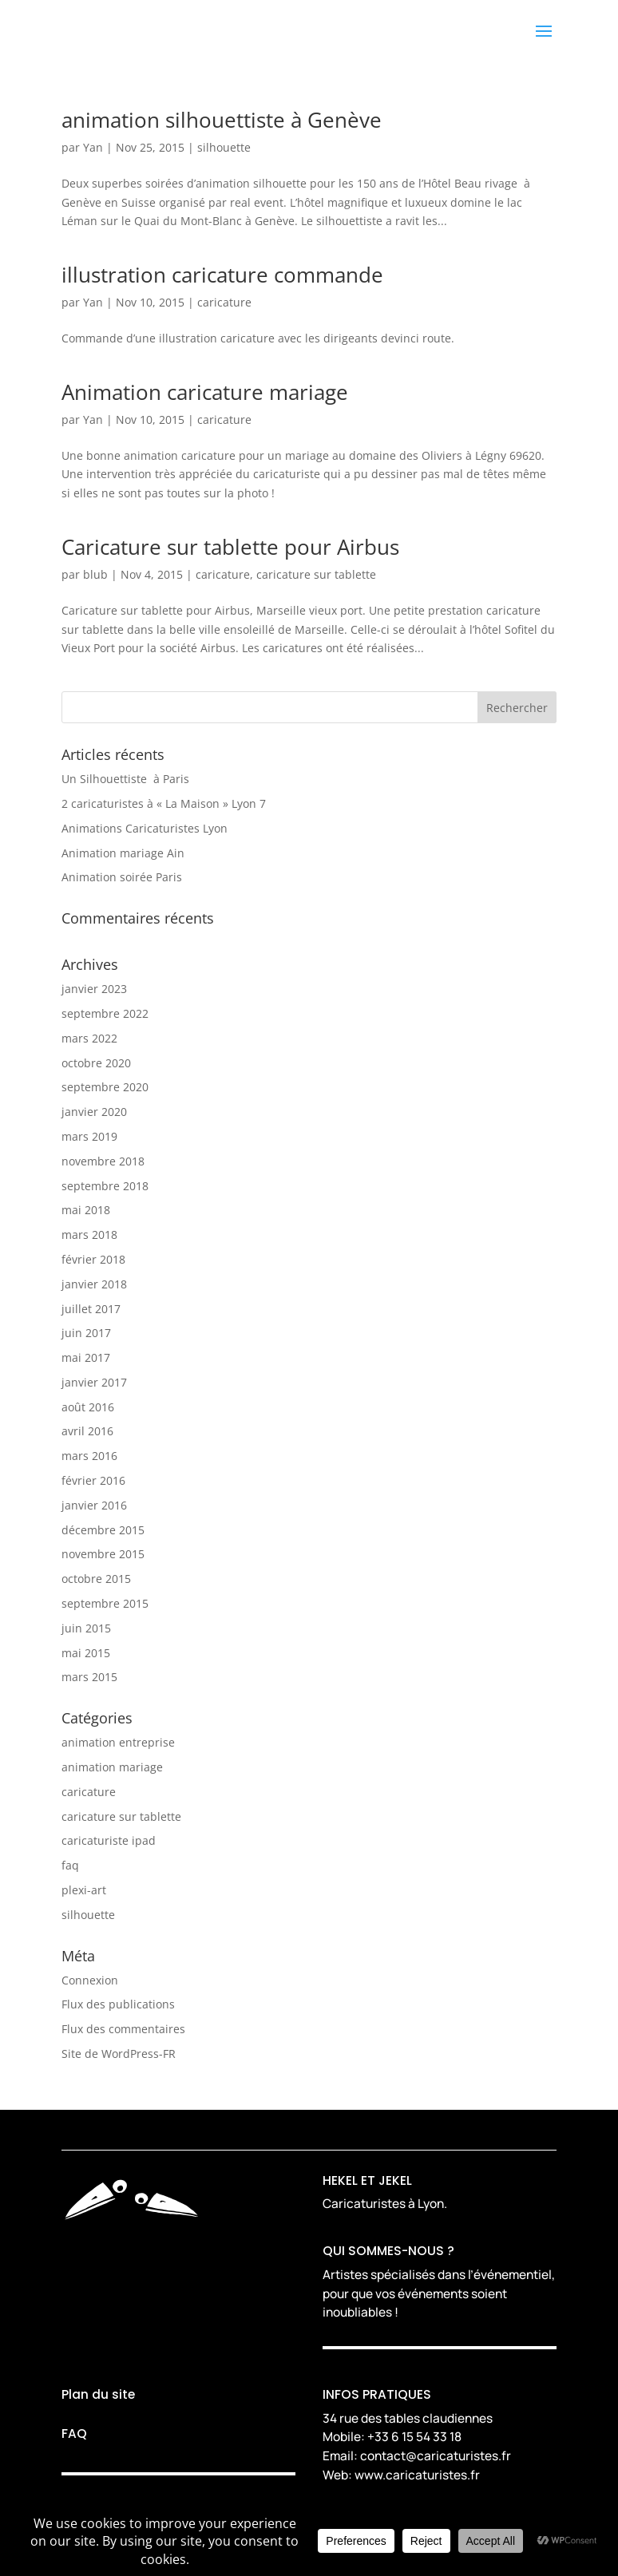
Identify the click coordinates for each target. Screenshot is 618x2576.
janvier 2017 (94, 1382)
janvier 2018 (94, 1284)
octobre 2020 (96, 1062)
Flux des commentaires (123, 2028)
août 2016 (87, 1407)
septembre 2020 (105, 1086)
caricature (224, 302)
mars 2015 (89, 1676)
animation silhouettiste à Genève (221, 119)
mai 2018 (85, 1209)
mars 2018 (89, 1234)
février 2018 (93, 1259)
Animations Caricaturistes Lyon (144, 828)
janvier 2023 (94, 988)
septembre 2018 (105, 1185)
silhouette (224, 147)
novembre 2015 (103, 1553)
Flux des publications (118, 2004)
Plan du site (98, 2394)
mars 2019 (89, 1136)
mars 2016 (89, 1455)
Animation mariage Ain (122, 853)
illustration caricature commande (222, 274)
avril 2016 (87, 1430)
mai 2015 (85, 1652)
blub (95, 574)
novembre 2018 (103, 1161)
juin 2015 (86, 1628)
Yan (93, 147)
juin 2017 (86, 1332)
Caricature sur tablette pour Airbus (230, 546)
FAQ (74, 2433)
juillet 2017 (91, 1308)
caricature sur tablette (316, 574)
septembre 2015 (105, 1603)
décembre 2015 (103, 1529)
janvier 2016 (94, 1505)
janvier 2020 (94, 1111)
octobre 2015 (96, 1578)
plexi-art (83, 1889)
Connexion (89, 1980)
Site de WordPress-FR (118, 2053)
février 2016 (93, 1480)
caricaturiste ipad (108, 1840)
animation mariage (112, 1767)
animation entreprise (118, 1742)
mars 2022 (89, 1038)
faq (70, 1865)
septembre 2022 (105, 1013)
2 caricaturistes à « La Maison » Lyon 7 (163, 803)
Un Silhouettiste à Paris (125, 778)
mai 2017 (85, 1357)
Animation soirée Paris (121, 876)
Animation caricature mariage (204, 392)
